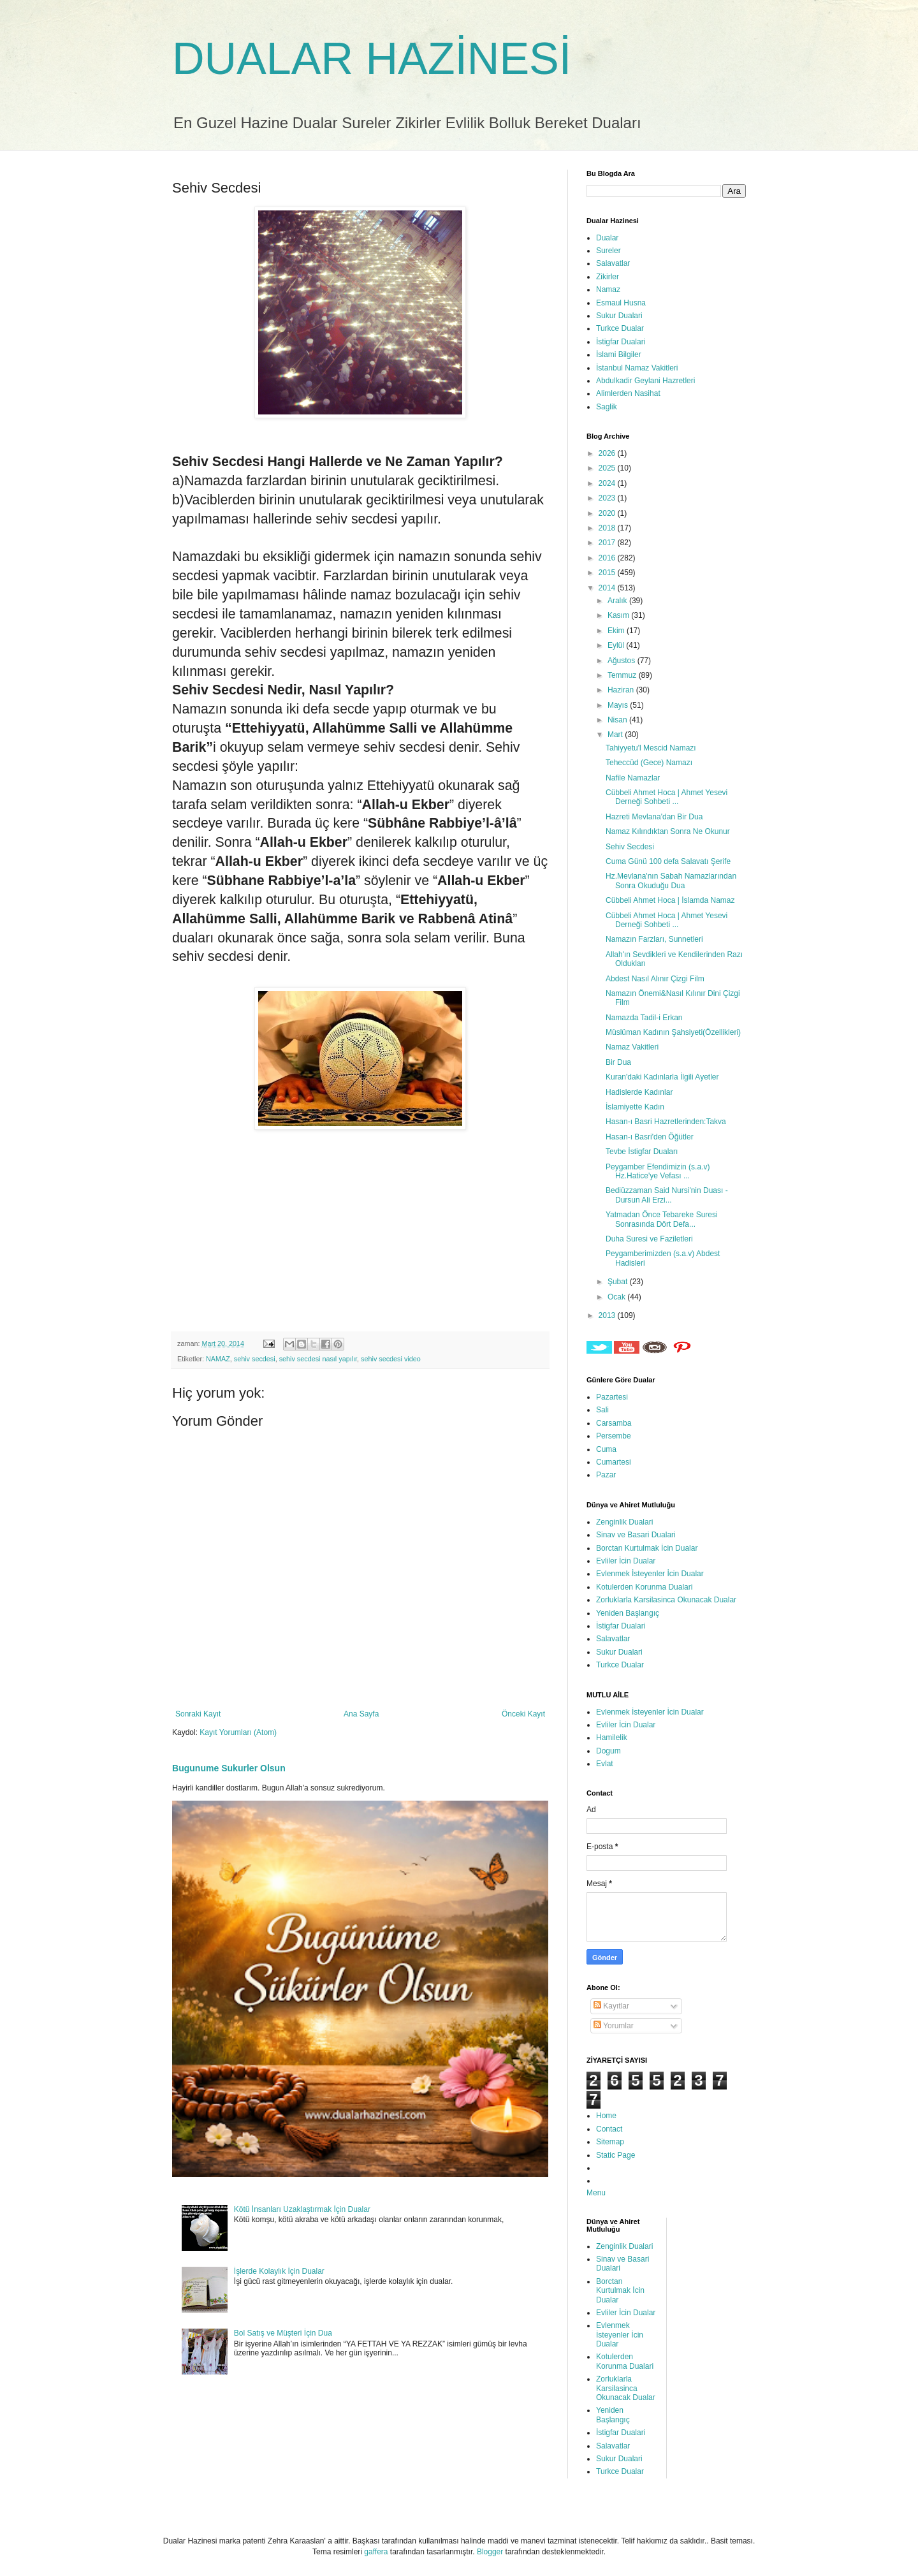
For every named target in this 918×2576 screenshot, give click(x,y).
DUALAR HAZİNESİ (371, 59)
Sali (602, 1409)
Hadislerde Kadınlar (639, 1092)
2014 (608, 587)
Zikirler (607, 276)
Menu (596, 2192)
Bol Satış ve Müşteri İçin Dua (283, 2333)
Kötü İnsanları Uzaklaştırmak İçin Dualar (302, 2209)
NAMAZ (218, 1359)
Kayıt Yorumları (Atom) (238, 1732)
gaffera (376, 2551)
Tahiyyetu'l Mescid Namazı (651, 747)
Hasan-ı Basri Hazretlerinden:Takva (666, 1121)
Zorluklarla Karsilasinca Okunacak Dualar (666, 1599)
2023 (608, 498)
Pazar (606, 1474)
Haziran (622, 689)
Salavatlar (613, 263)
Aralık (618, 600)
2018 (608, 527)
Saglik (606, 406)
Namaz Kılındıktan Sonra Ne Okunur (668, 831)
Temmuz (623, 675)
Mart (616, 734)
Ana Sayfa (361, 1713)
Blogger (490, 2551)
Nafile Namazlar (633, 777)
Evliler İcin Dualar (625, 1560)
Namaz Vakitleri (632, 1047)
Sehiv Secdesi (630, 846)
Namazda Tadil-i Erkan (644, 1017)
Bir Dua (618, 1062)
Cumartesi (613, 1462)
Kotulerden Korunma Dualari (644, 1587)
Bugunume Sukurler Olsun (229, 1768)
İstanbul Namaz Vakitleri (637, 367)
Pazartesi (612, 1397)
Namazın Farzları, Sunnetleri (654, 939)
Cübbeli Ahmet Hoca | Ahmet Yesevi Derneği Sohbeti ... (666, 797)
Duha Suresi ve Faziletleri (649, 1238)
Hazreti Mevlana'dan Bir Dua (654, 816)
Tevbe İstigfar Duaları (642, 1151)
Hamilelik (611, 1737)
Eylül (617, 645)
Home (606, 2115)
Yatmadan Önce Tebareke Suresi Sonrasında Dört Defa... (662, 1219)
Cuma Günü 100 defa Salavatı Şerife (668, 861)
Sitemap (610, 2141)
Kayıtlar (611, 2006)
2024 (608, 483)
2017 (608, 542)
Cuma (606, 1449)
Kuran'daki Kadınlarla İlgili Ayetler (662, 1076)
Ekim (617, 630)
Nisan (618, 719)
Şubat (619, 1281)
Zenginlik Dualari (624, 1522)
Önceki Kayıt (523, 1713)
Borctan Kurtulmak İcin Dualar (646, 1548)
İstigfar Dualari (620, 341)
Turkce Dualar (620, 328)
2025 (608, 468)
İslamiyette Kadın (635, 1106)
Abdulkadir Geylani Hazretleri (645, 380)
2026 (608, 453)
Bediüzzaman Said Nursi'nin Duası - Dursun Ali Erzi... (667, 1195)
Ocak (617, 1296)
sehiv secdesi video (391, 1359)
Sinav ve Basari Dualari (636, 1534)
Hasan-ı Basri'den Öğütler (650, 1136)
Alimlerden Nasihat (628, 393)
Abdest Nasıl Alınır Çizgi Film (655, 978)
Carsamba (613, 1423)
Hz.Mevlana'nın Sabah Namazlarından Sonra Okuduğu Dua (671, 880)
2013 (608, 1315)
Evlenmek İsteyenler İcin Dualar (650, 1573)
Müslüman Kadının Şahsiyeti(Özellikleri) (673, 1032)
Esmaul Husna (621, 302)
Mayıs (619, 705)
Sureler (608, 250)
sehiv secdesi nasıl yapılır (318, 1359)
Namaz (608, 289)
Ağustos (623, 660)
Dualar (607, 237)
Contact (609, 2129)
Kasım (619, 615)
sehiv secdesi (254, 1359)
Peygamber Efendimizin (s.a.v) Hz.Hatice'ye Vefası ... (658, 1171)
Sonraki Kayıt (198, 1713)
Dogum (608, 1750)
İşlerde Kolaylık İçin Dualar (279, 2271)
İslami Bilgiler (618, 354)
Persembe (613, 1435)
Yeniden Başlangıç (627, 1613)
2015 (608, 572)
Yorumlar (614, 2025)
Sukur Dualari (619, 315)
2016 (608, 557)
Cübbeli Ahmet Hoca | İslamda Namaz (670, 900)
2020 (608, 513)
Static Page (615, 2155)
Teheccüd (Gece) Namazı (649, 762)
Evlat (604, 1763)
